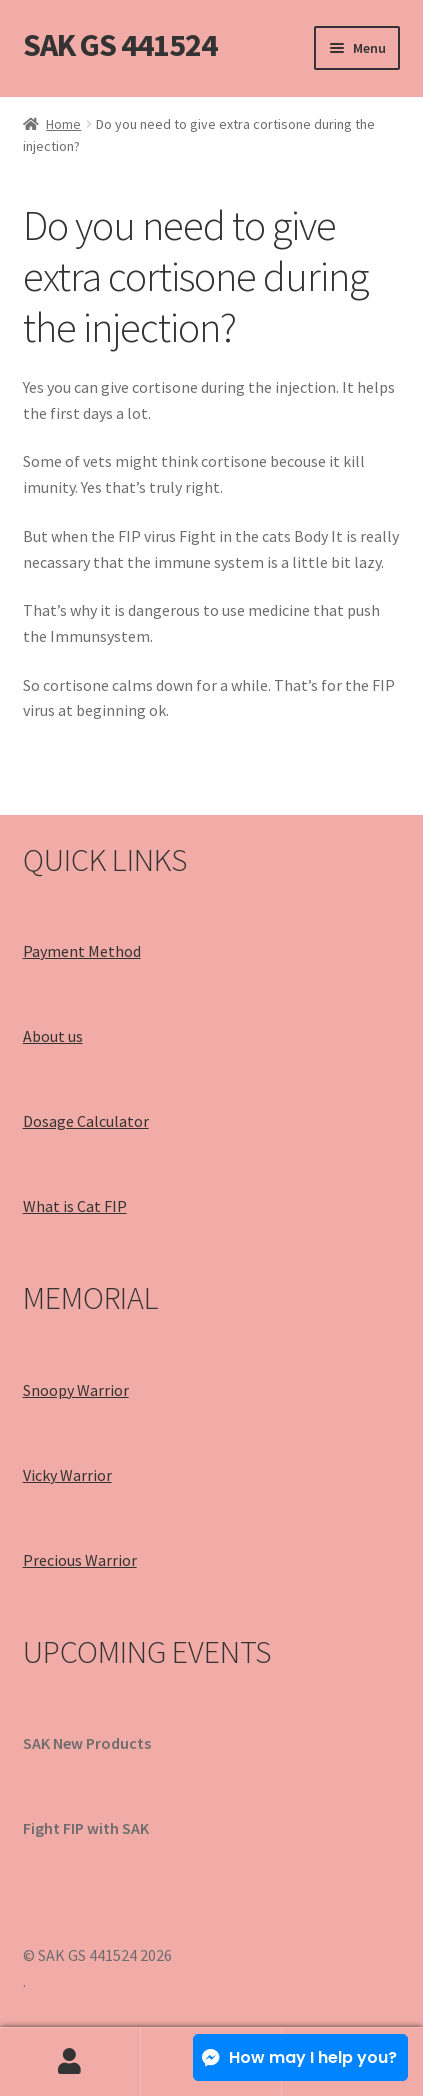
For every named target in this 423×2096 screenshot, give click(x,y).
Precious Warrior (80, 1560)
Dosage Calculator (86, 1121)
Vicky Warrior (67, 1475)
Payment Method (82, 951)
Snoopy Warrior (76, 1390)
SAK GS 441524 (120, 45)
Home (63, 124)
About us (53, 1036)
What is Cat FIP (75, 1206)
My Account (70, 2062)
